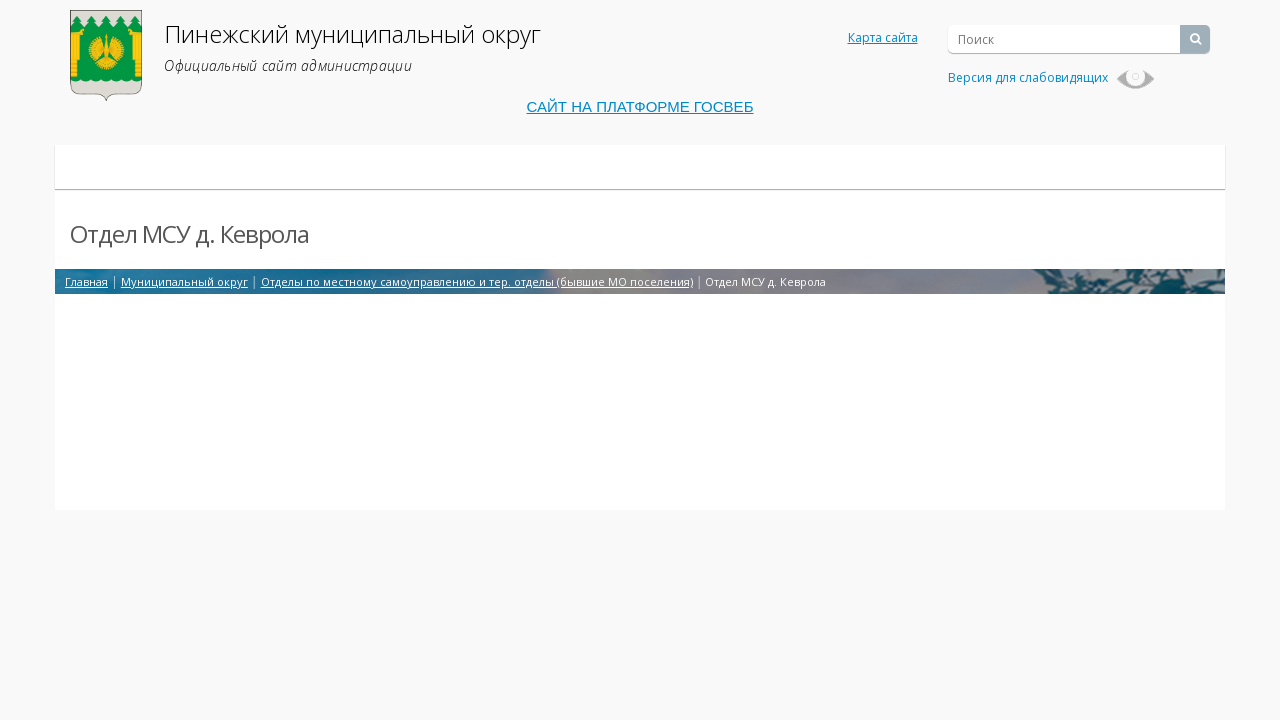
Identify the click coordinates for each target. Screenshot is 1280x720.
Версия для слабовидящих (1051, 77)
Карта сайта (883, 37)
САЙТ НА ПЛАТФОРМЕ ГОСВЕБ (640, 106)
